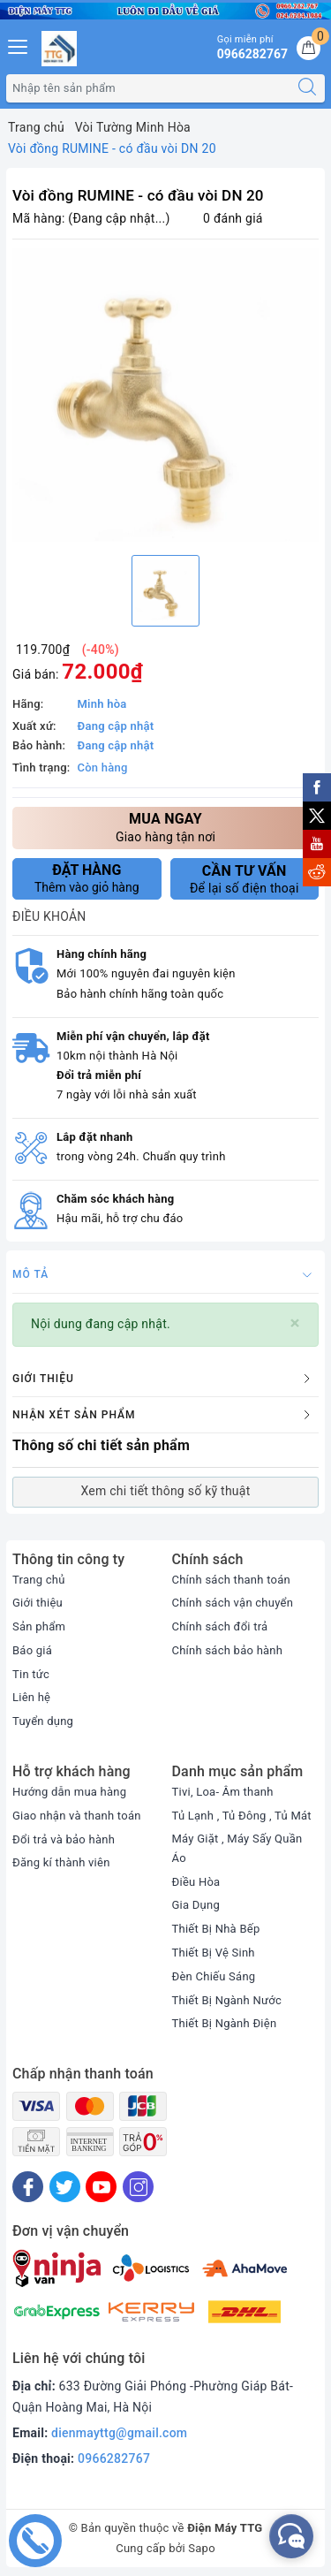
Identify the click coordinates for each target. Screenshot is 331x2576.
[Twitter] (64, 2186)
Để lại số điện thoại (245, 879)
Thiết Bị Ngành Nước (227, 2000)
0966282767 (114, 2458)
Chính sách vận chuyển (233, 1602)
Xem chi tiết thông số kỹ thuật (165, 1491)
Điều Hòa (196, 1881)
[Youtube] (101, 2186)
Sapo (201, 2548)
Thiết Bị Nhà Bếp (216, 1928)
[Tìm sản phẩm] (148, 88)
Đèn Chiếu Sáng (214, 1976)
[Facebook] (27, 2186)
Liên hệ (31, 1697)
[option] (165, 394)
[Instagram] (138, 2186)
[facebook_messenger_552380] (291, 2536)
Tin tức (30, 1674)
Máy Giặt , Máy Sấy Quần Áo (237, 1848)
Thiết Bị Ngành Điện (224, 2023)
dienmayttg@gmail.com (119, 2433)
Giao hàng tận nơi (165, 826)
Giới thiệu (37, 1602)
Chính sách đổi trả (220, 1626)
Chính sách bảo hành (227, 1650)
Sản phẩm (38, 1626)
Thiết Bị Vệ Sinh (213, 1952)
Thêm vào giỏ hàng (87, 878)
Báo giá (32, 1650)
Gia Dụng (196, 1904)
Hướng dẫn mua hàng (69, 1791)
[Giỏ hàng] (308, 48)
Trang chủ (38, 1579)
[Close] (295, 1323)
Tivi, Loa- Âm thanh (223, 1791)
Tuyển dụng (42, 1721)
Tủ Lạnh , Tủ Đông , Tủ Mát (242, 1815)
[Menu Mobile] (18, 44)
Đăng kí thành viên (61, 1862)
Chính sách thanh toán (231, 1579)
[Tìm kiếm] (307, 88)
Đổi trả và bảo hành (63, 1839)
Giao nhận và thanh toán (76, 1815)
